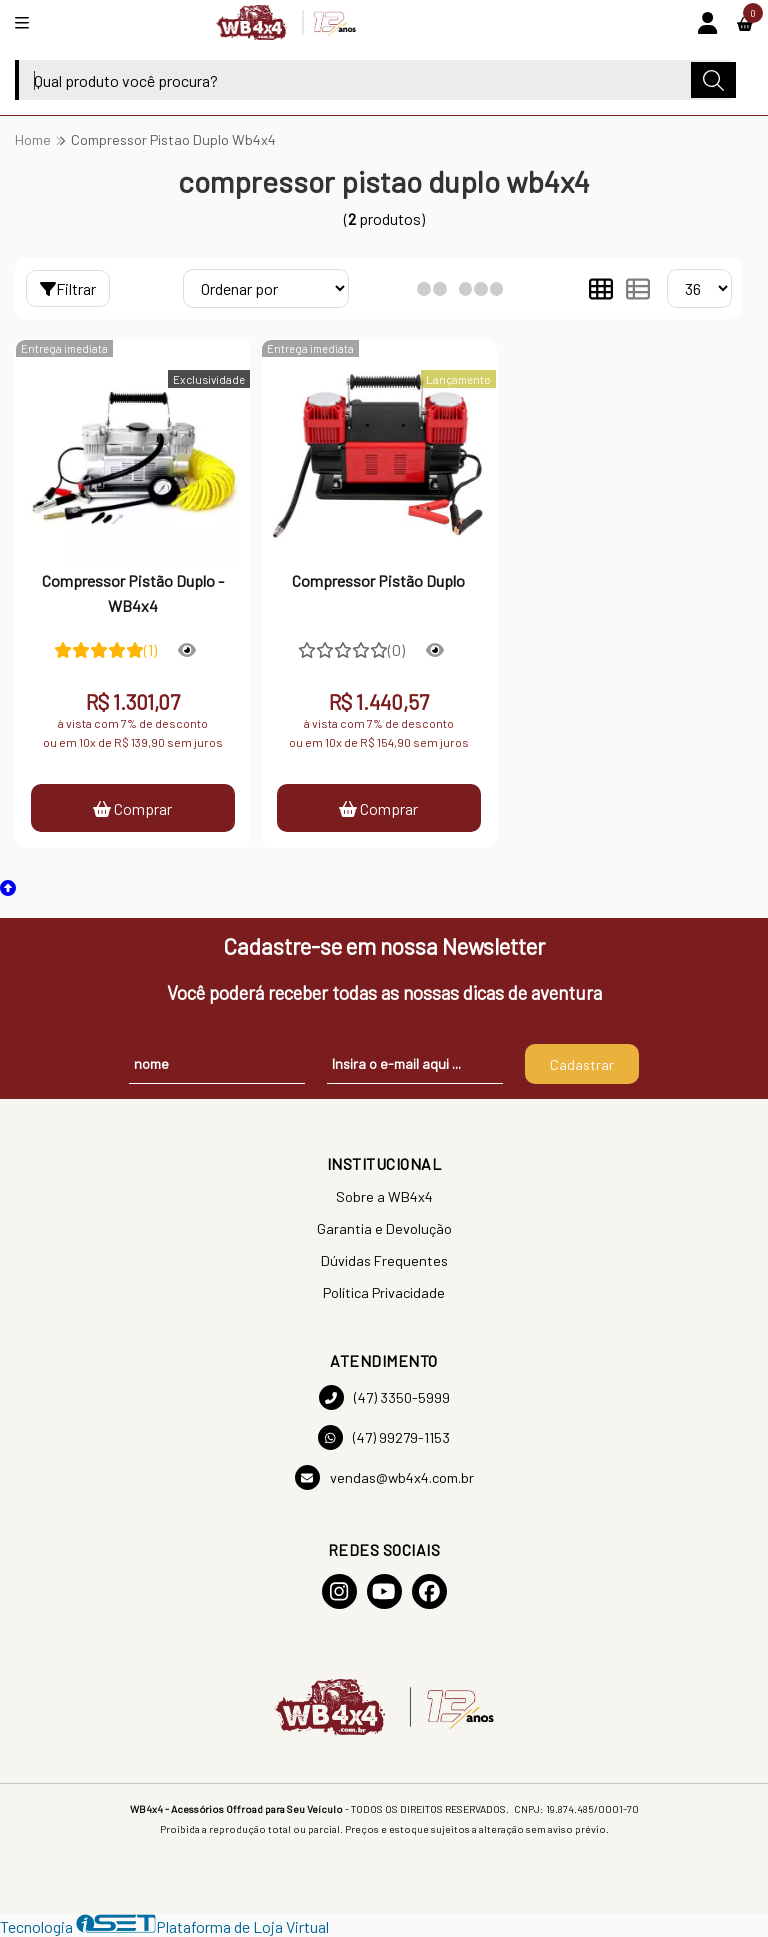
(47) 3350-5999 (384, 1397)
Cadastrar (582, 1064)
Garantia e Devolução (384, 1228)
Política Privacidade (384, 1292)
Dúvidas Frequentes (384, 1260)
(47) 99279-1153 (384, 1437)
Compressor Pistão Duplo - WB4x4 (133, 592)
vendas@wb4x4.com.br (384, 1477)
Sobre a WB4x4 (384, 1196)
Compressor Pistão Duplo (378, 580)
